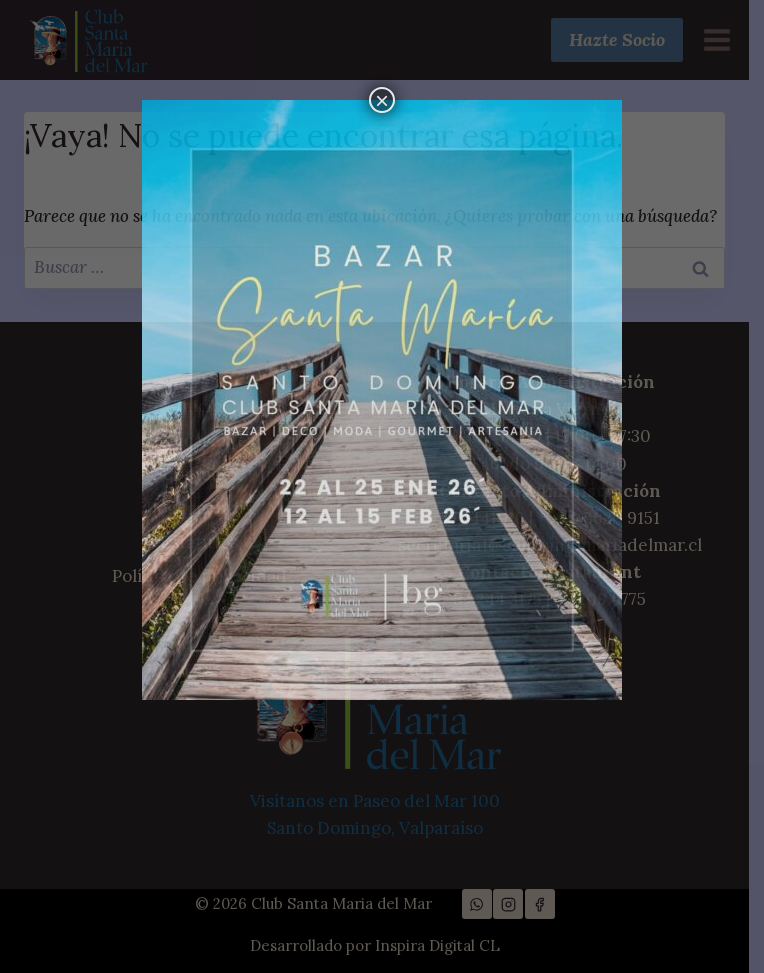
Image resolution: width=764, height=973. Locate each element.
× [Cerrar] (382, 100)
